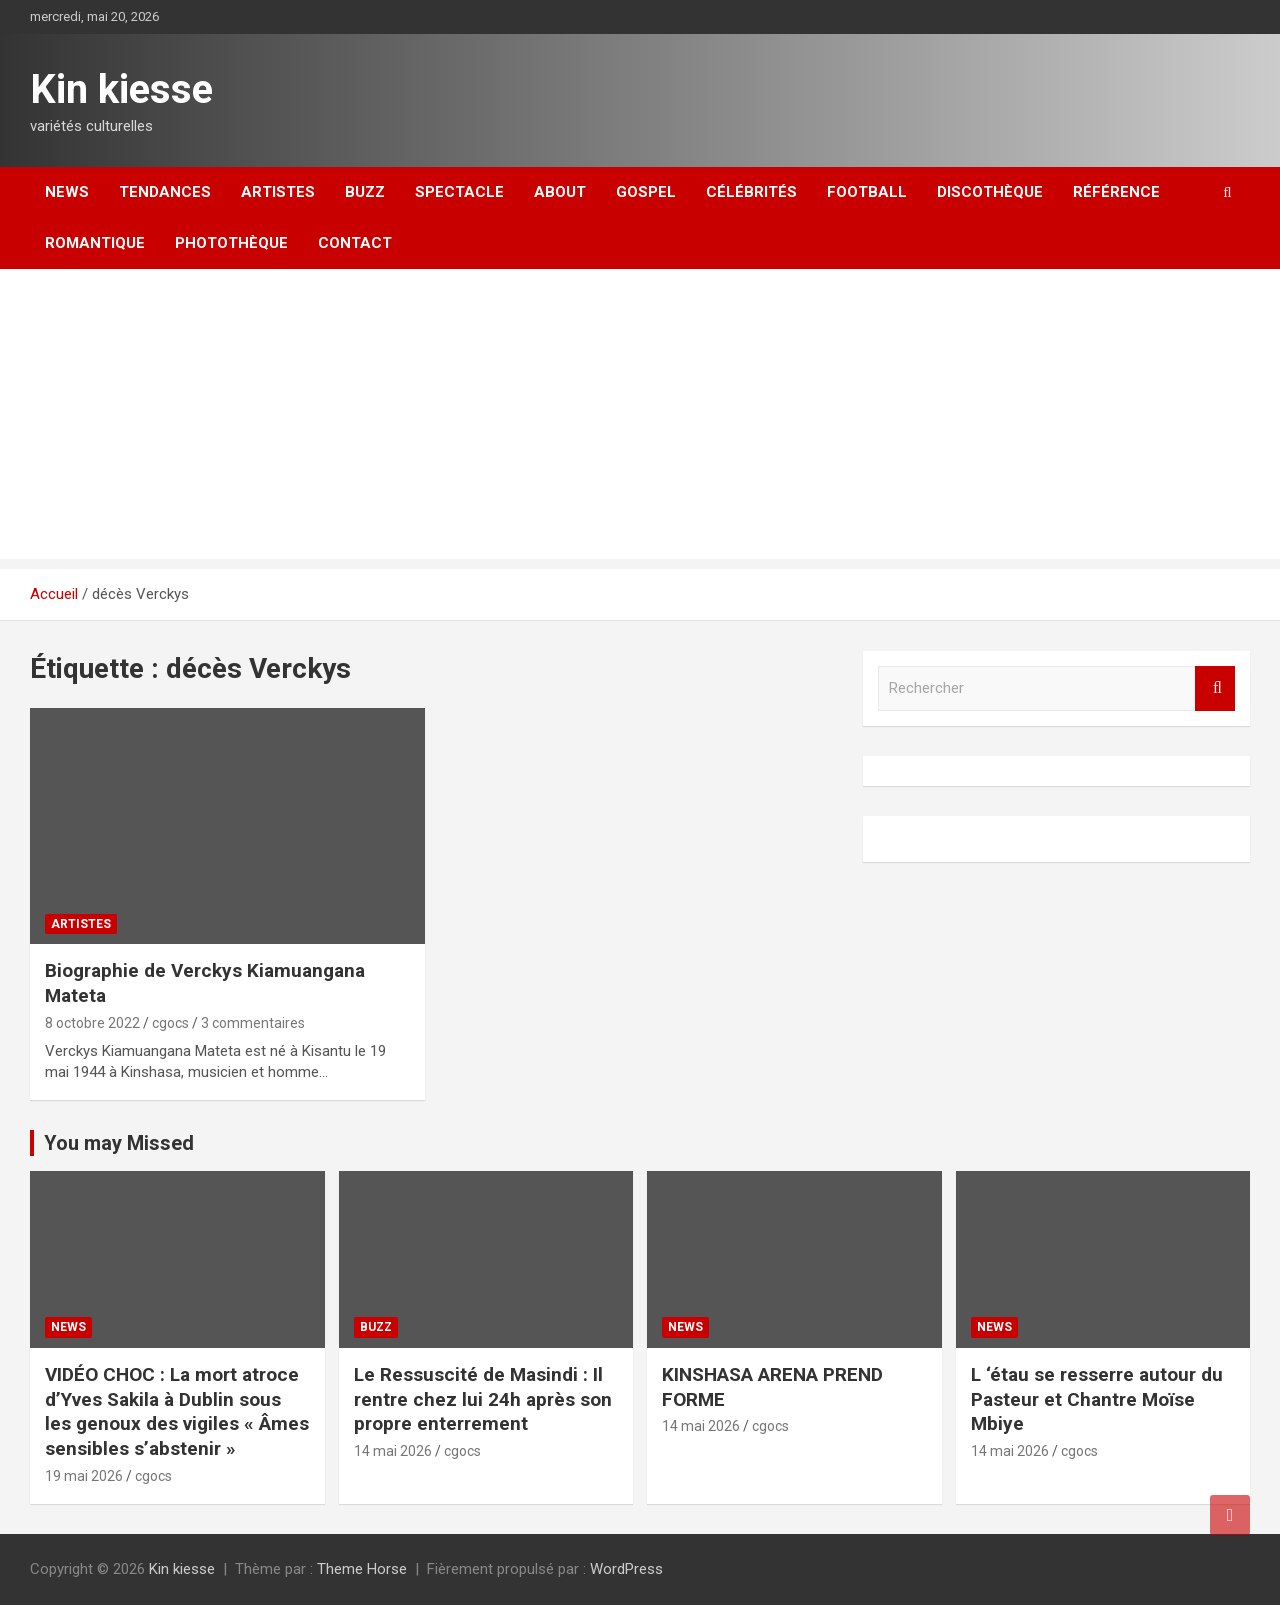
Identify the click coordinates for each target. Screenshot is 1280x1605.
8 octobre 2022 (92, 1023)
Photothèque (231, 243)
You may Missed (119, 1143)
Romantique (95, 243)
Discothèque (990, 192)
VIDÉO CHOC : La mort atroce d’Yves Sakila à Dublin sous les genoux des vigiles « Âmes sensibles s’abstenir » (177, 1411)
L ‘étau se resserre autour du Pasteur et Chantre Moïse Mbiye (1097, 1399)
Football (867, 192)
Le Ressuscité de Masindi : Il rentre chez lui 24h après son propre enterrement (483, 1399)
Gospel (646, 192)
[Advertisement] (640, 419)
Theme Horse (362, 1569)
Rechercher (1215, 688)
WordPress (626, 1569)
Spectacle (459, 192)
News (67, 192)
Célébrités (751, 192)
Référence (1116, 192)
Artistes (278, 192)
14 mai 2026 (393, 1451)
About (560, 192)
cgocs (170, 1023)
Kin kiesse (121, 89)
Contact (355, 243)
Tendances (165, 192)
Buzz (365, 192)
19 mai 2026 (84, 1476)
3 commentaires (253, 1023)
